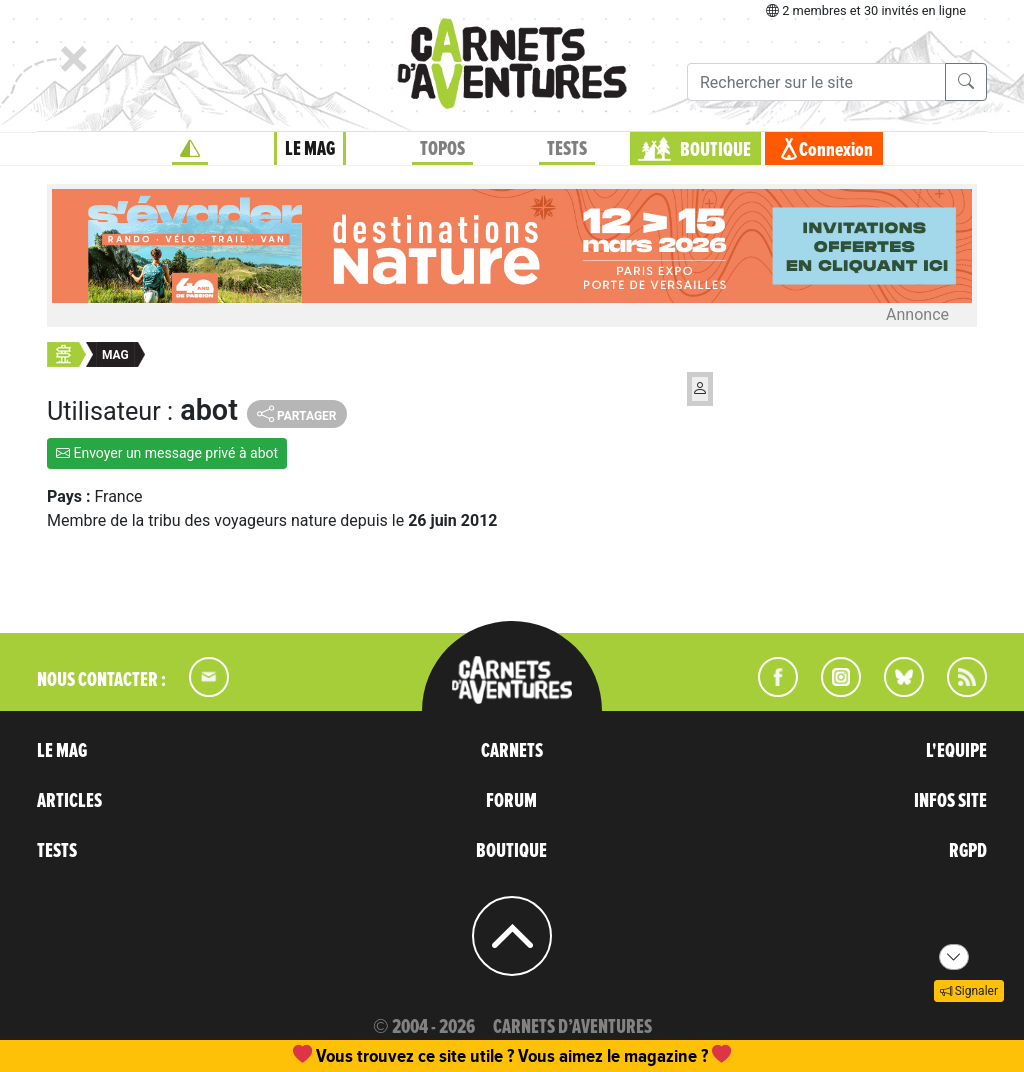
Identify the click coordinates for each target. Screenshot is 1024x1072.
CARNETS (512, 751)
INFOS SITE (950, 801)
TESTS (567, 149)
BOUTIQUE (715, 150)
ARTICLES (69, 801)
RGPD (968, 851)
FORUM (511, 801)
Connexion (836, 150)
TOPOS (442, 149)
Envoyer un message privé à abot (167, 453)
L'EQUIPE (956, 751)
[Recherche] (816, 82)
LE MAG (310, 149)
